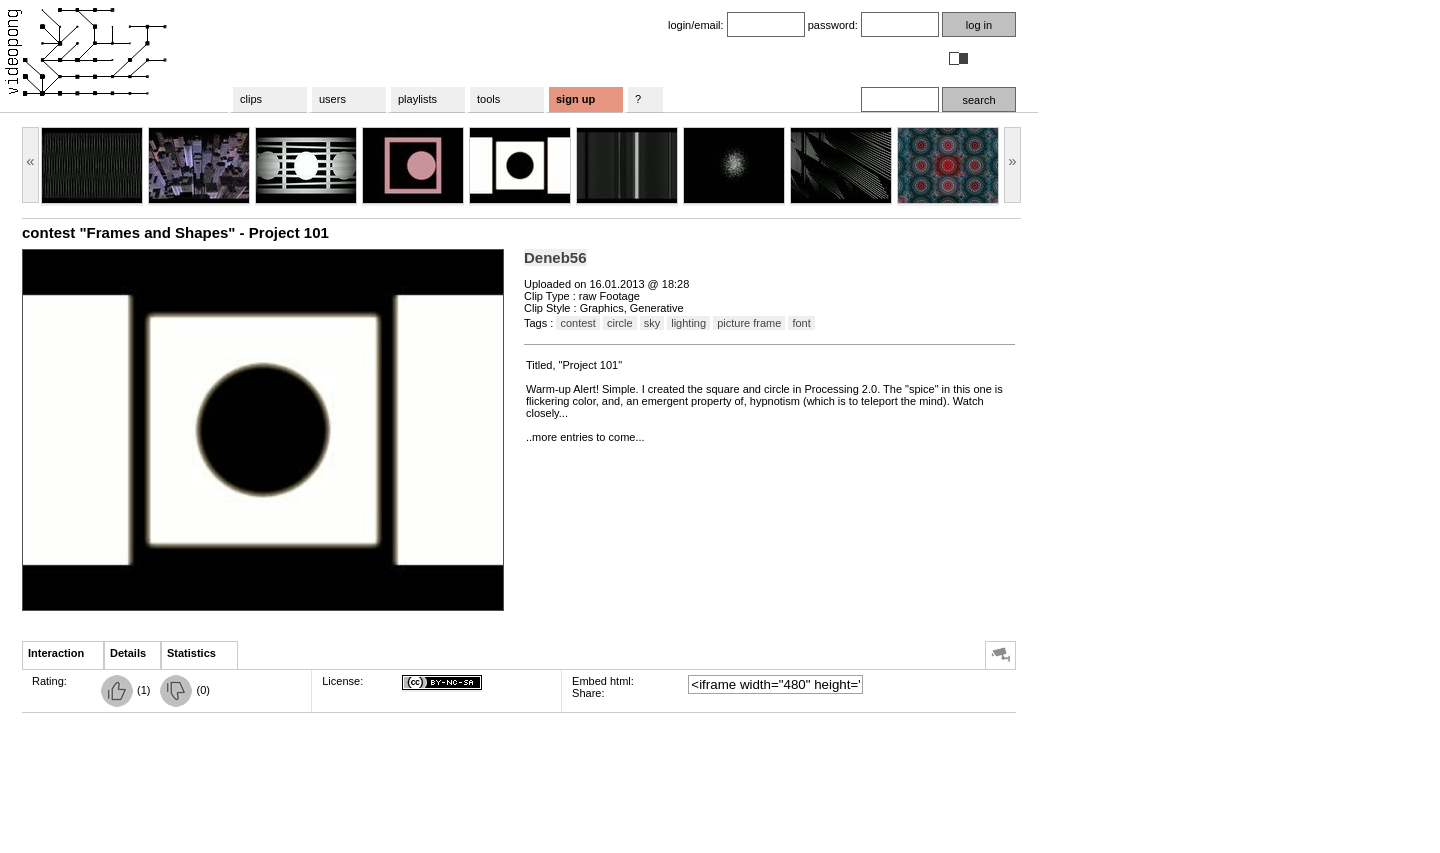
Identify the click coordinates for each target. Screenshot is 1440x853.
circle (620, 323)
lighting (688, 323)
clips (251, 99)
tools (488, 99)
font (801, 323)
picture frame (749, 323)
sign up (575, 99)
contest (577, 323)
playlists (417, 99)
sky (652, 323)
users (332, 99)
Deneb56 (555, 257)
